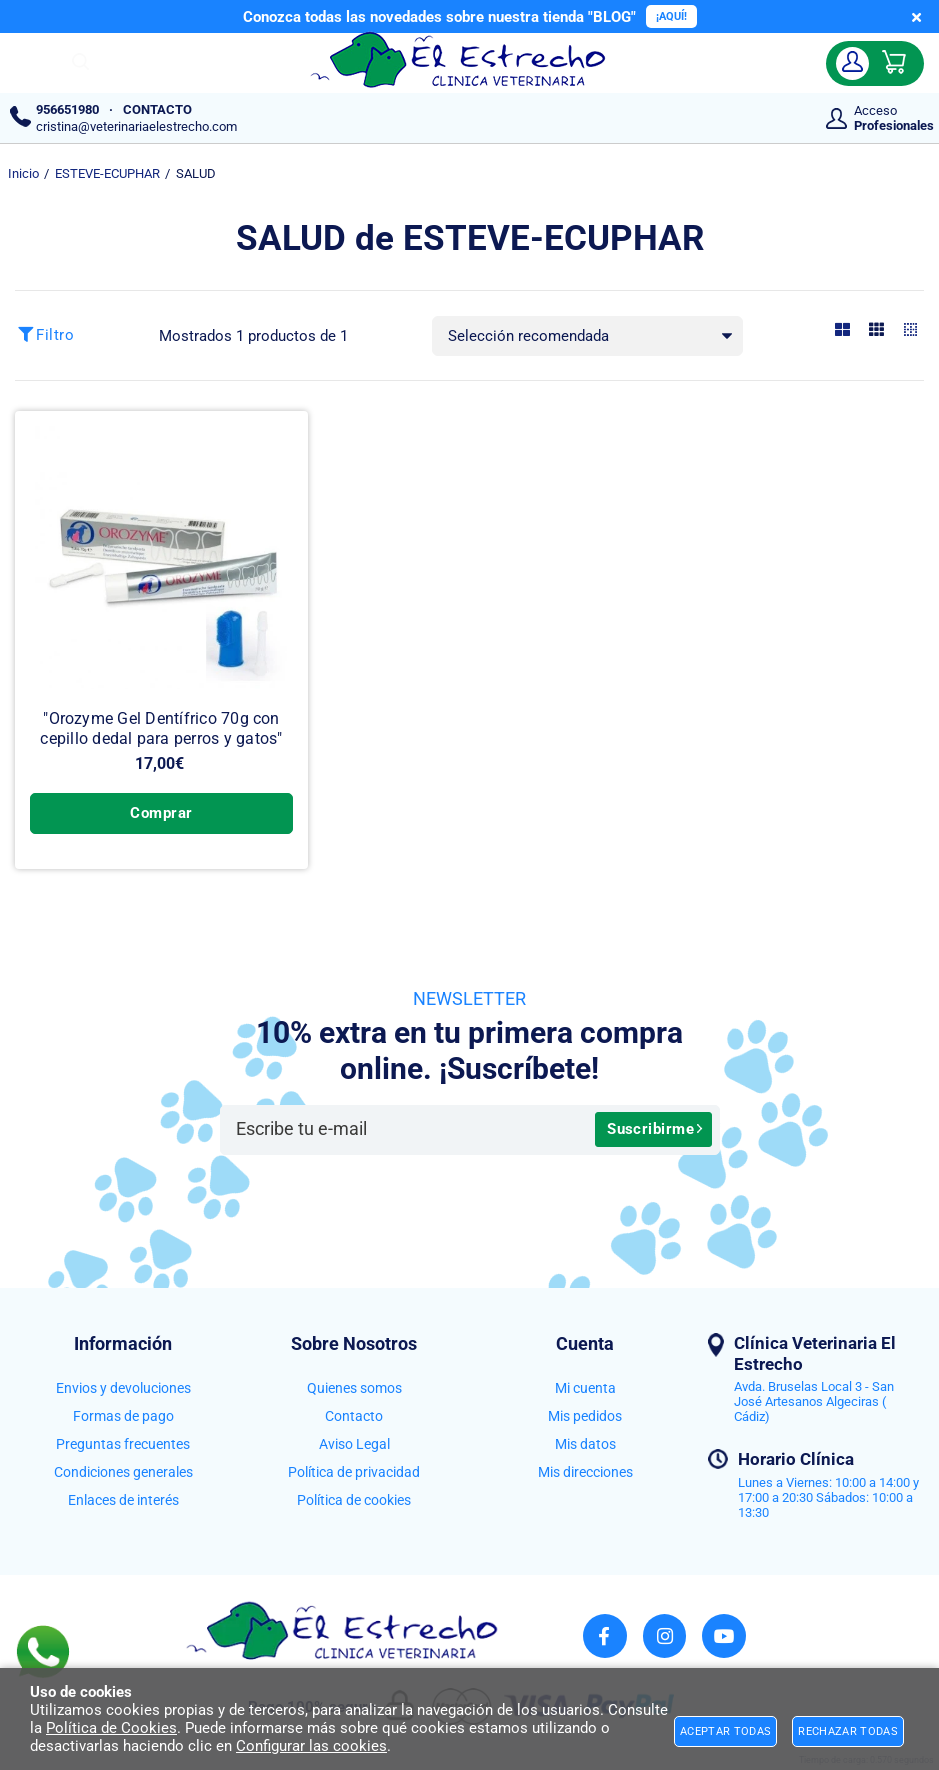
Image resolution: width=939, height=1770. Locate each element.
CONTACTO (157, 109)
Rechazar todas (848, 1731)
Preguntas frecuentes (123, 1444)
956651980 (67, 109)
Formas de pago (123, 1416)
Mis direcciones (585, 1472)
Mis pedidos (585, 1416)
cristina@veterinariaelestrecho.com (136, 126)
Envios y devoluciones (123, 1388)
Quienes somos (354, 1388)
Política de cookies (354, 1500)
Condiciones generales (123, 1472)
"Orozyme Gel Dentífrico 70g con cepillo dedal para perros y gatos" (161, 728)
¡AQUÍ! (671, 16)
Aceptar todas (725, 1731)
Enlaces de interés (123, 1500)
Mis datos (585, 1444)
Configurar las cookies (311, 1746)
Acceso (894, 118)
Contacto (354, 1416)
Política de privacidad (354, 1472)
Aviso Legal (354, 1444)
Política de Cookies (111, 1728)
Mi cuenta (585, 1388)
